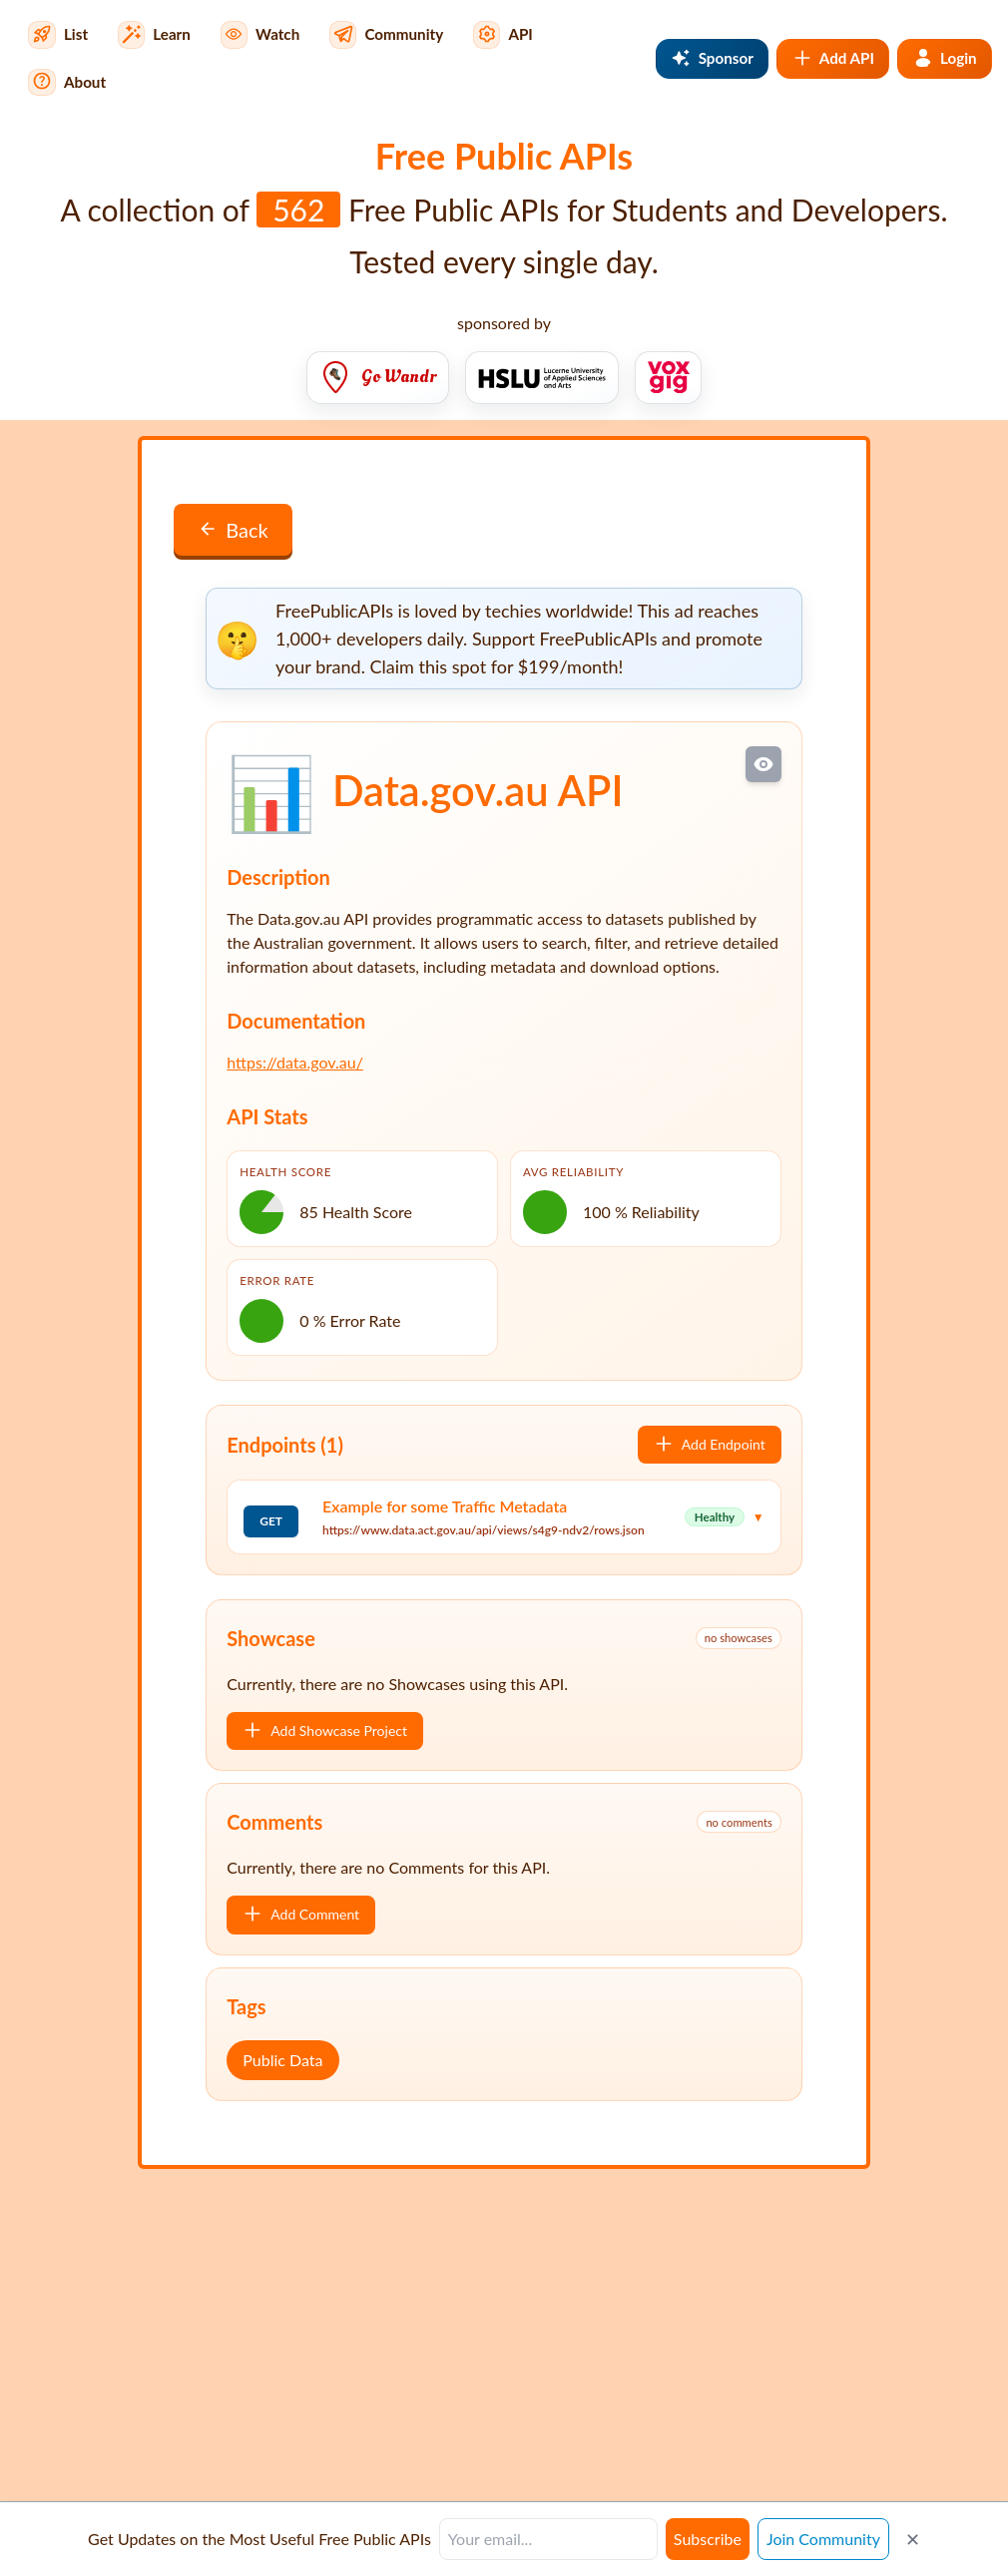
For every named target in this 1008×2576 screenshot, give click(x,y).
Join (823, 2538)
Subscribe (708, 2538)
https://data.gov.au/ (295, 1062)
